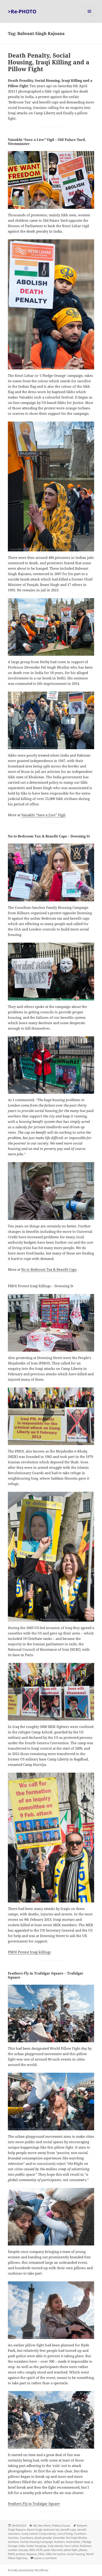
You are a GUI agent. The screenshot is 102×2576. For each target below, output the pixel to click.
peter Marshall (53, 2550)
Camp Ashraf (29, 2534)
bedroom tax (51, 2530)
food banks (73, 2542)
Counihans (26, 2538)
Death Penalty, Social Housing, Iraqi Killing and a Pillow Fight (48, 62)
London (12, 2550)
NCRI (39, 2550)
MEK (32, 2550)
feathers (59, 2542)
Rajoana (32, 2554)
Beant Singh (34, 2530)
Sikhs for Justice (56, 2554)
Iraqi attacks (55, 2546)
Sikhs (41, 2554)
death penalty (43, 2538)
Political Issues (61, 2525)
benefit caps (68, 2530)
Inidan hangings (36, 2546)
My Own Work (41, 2525)
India (22, 2546)
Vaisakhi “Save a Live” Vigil (43, 815)
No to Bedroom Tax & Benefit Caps (49, 1269)
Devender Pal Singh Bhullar (70, 2538)
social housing (76, 2554)
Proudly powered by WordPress (28, 2570)
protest (20, 2554)
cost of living (65, 2534)
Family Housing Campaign (36, 2542)
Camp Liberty (47, 2534)
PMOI (11, 2554)
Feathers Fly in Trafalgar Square (34, 2503)
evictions (13, 2542)
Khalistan (85, 2546)
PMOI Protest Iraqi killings (29, 1952)
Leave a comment (45, 2558)
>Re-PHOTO (22, 11)
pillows (83, 2550)
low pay (23, 2550)
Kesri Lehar (71, 2546)
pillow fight (70, 2550)
